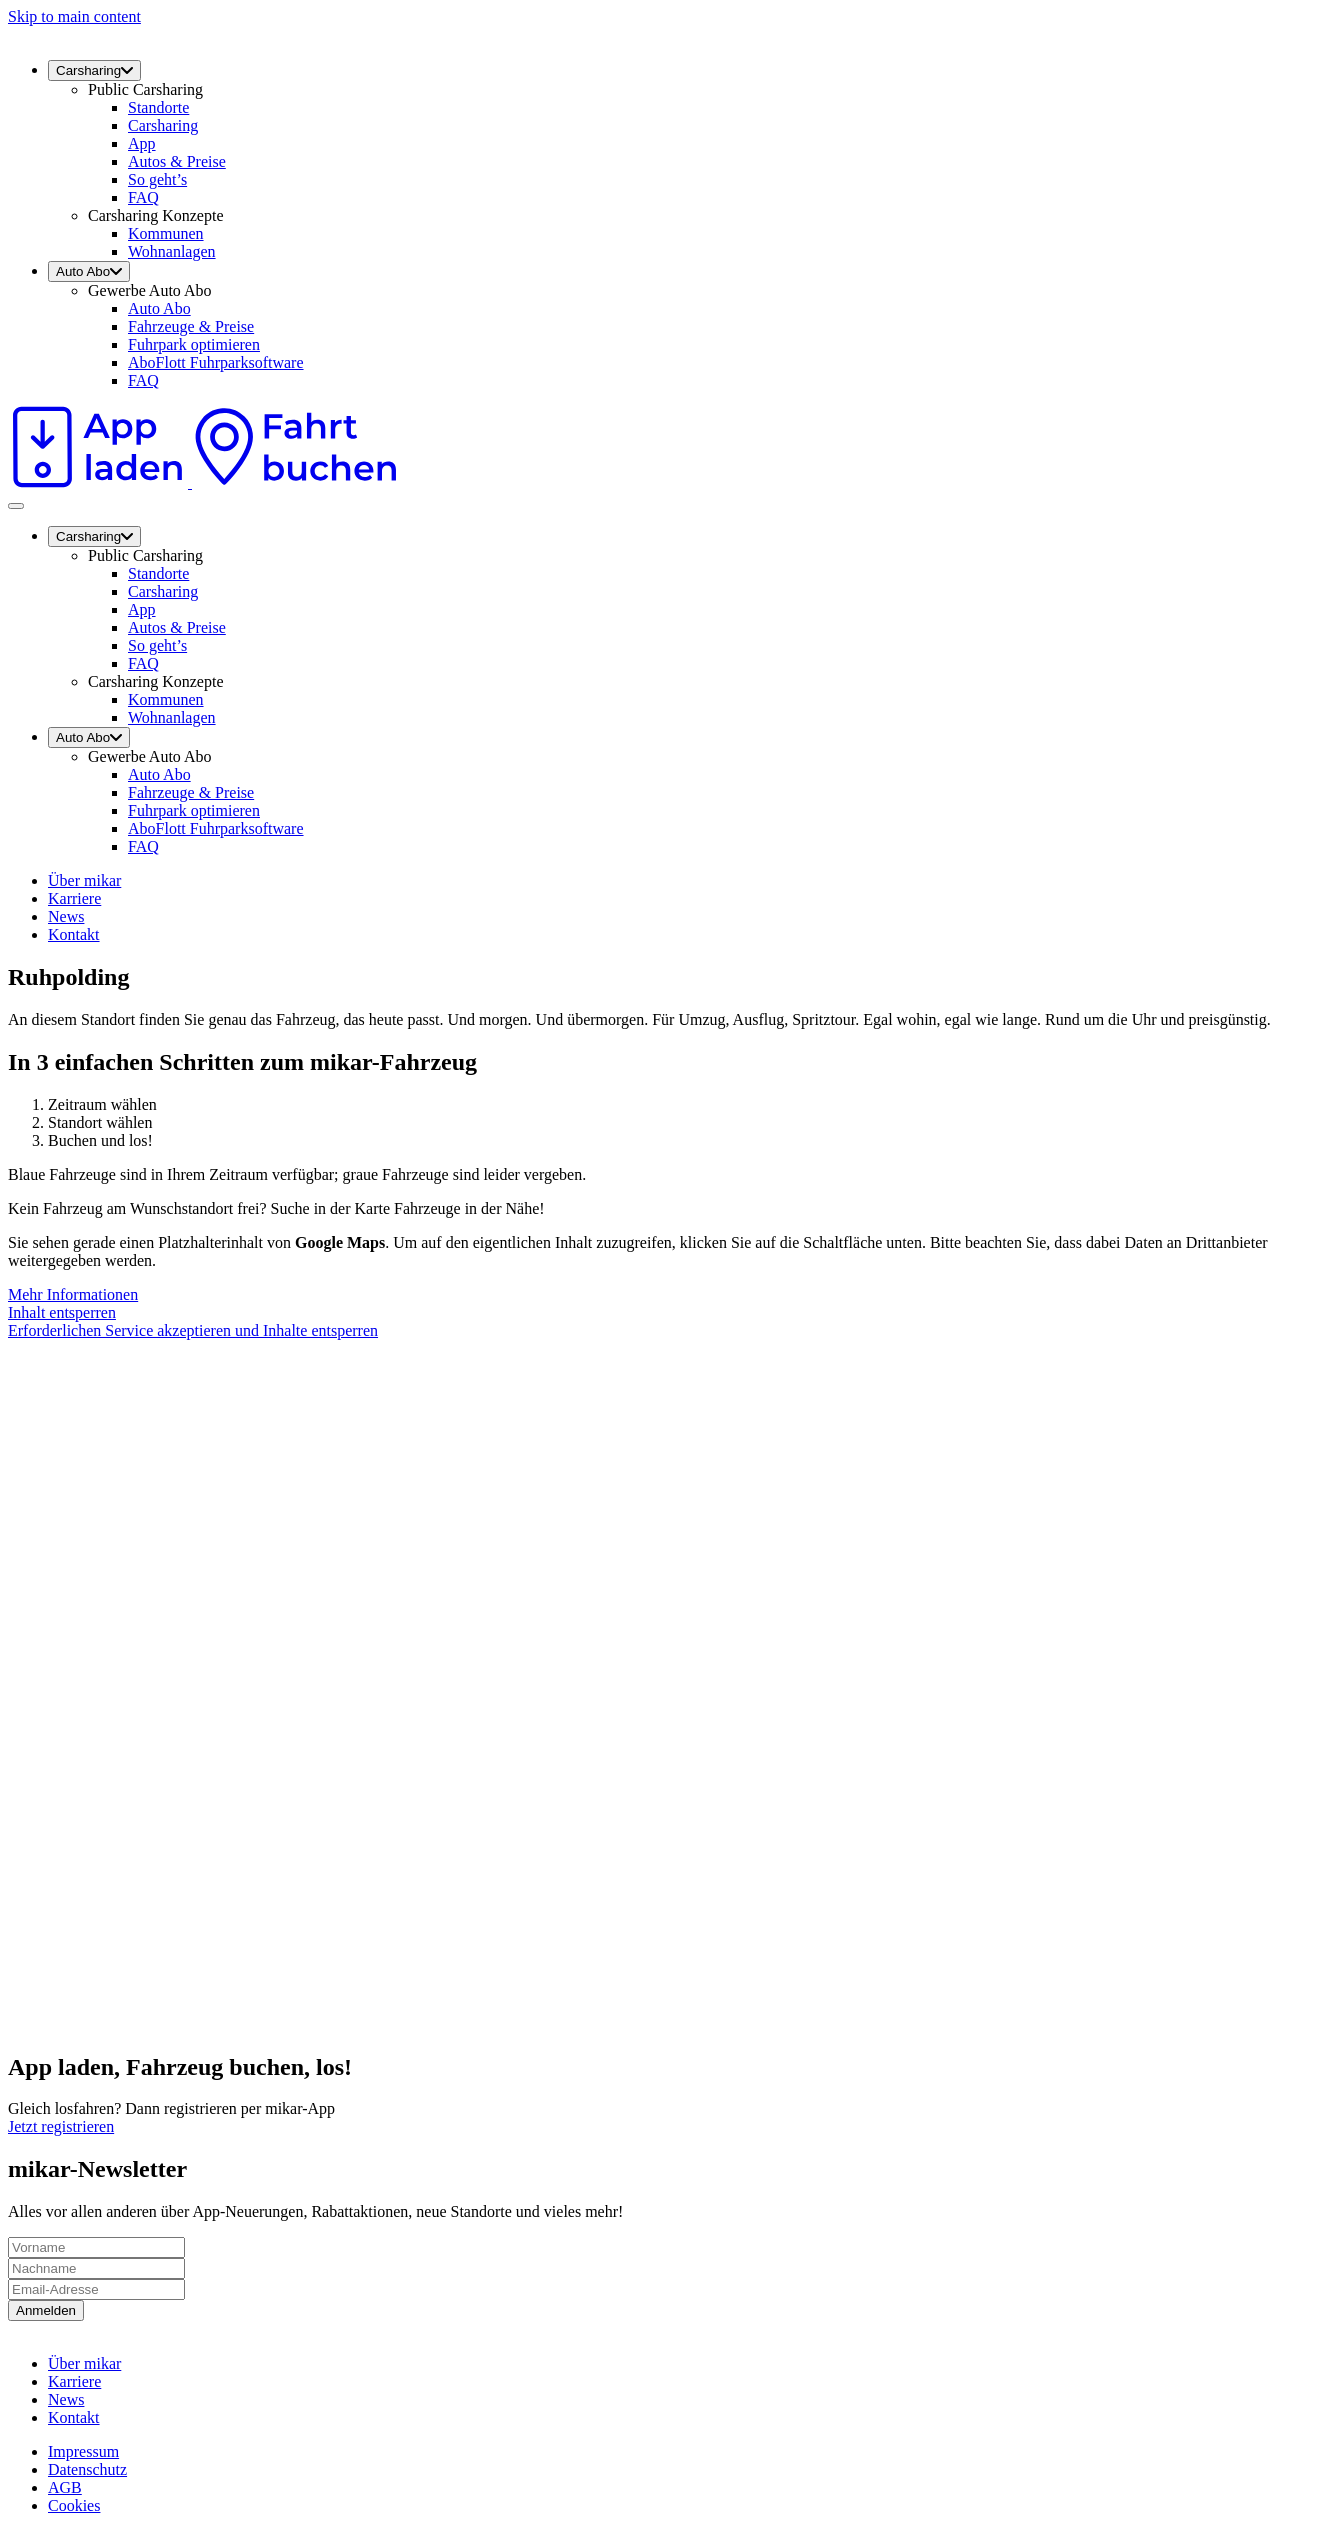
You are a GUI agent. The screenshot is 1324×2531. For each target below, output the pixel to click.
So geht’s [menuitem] (157, 179)
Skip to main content (74, 16)
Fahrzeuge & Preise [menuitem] (191, 326)
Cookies (74, 2505)
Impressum (83, 2451)
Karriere (74, 898)
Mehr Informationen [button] (73, 1294)
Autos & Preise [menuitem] (177, 161)
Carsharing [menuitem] (94, 70)
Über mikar (84, 880)
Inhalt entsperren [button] (62, 1312)
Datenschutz (87, 2469)
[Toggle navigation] (16, 506)
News (66, 916)
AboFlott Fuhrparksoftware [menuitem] (216, 362)
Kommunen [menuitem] (166, 233)
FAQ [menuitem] (143, 197)
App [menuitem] (142, 143)
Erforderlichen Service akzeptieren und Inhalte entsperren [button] (193, 1330)
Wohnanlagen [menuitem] (172, 251)
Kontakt (74, 934)
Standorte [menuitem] (158, 107)
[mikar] (8, 34)
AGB (65, 2487)
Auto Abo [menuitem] (89, 271)
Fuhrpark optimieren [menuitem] (194, 344)
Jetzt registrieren (61, 2126)
